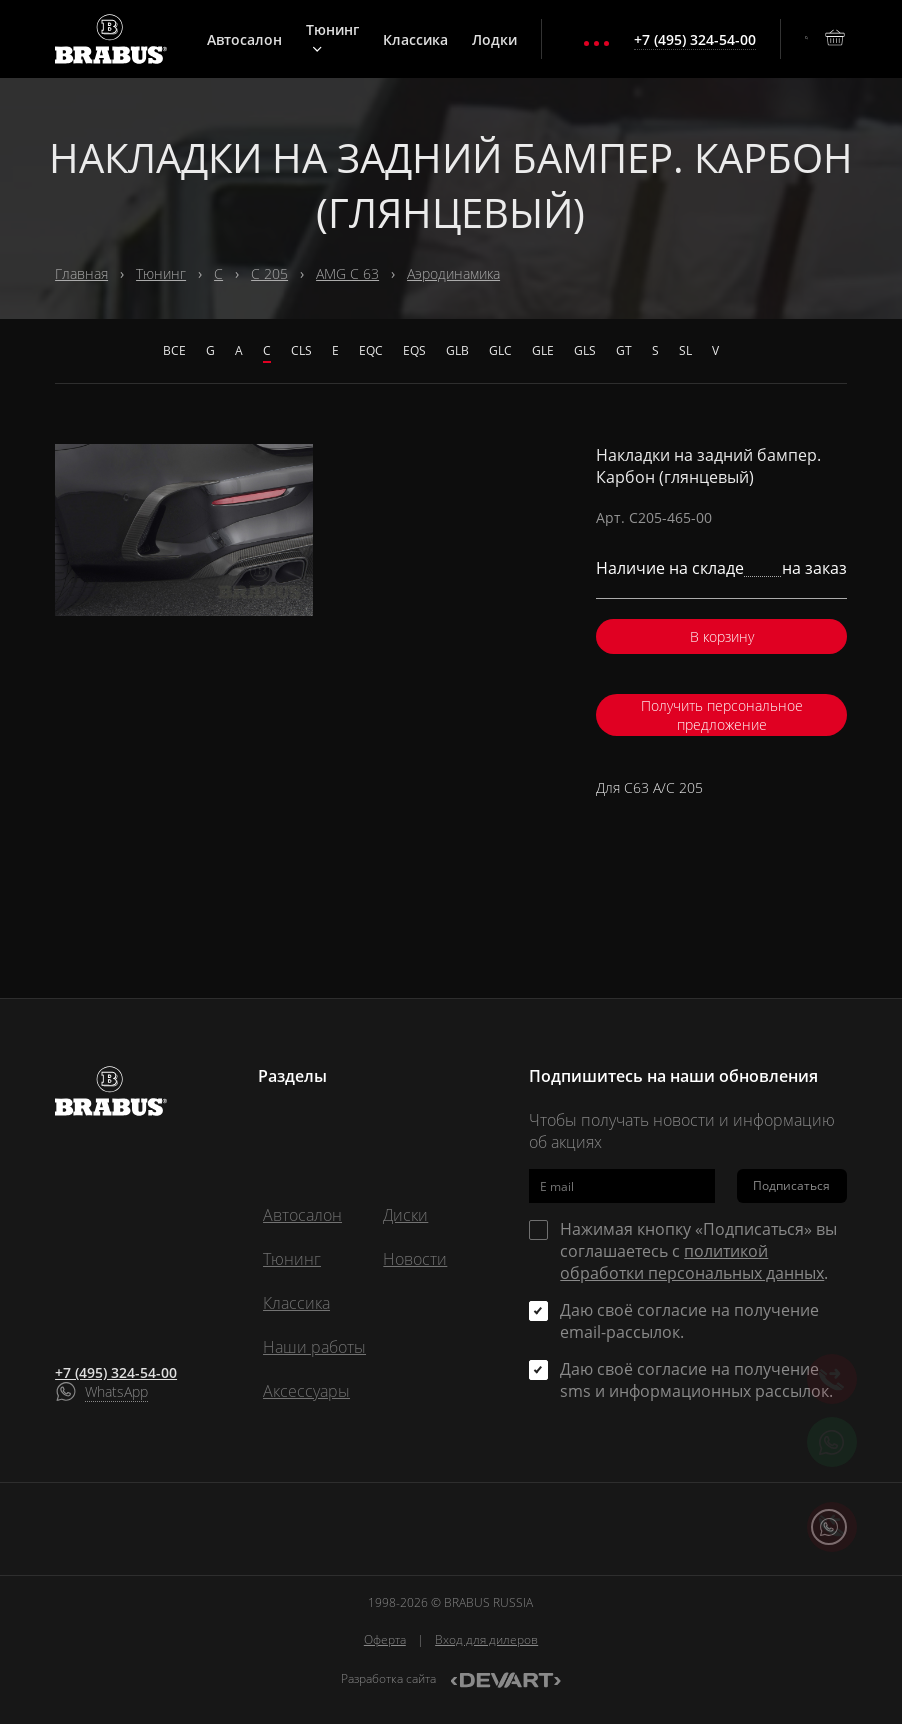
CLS (301, 350)
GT (624, 350)
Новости (415, 1259)
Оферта (385, 1639)
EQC (371, 350)
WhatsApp (116, 1391)
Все (174, 350)
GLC (500, 350)
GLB (457, 350)
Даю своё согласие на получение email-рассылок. (689, 1321)
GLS (585, 350)
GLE (543, 350)
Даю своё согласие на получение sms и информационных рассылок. (696, 1380)
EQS (414, 350)
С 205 (269, 273)
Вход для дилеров (486, 1639)
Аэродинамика (453, 273)
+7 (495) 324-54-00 (116, 1372)
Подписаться (791, 1185)
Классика (415, 39)
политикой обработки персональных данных (692, 1262)
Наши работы (314, 1347)
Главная (81, 273)
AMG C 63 (347, 273)
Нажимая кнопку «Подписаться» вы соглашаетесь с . (698, 1251)
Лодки (494, 39)
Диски (405, 1215)
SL (685, 350)
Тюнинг (332, 37)
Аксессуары (306, 1391)
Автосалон (244, 39)
